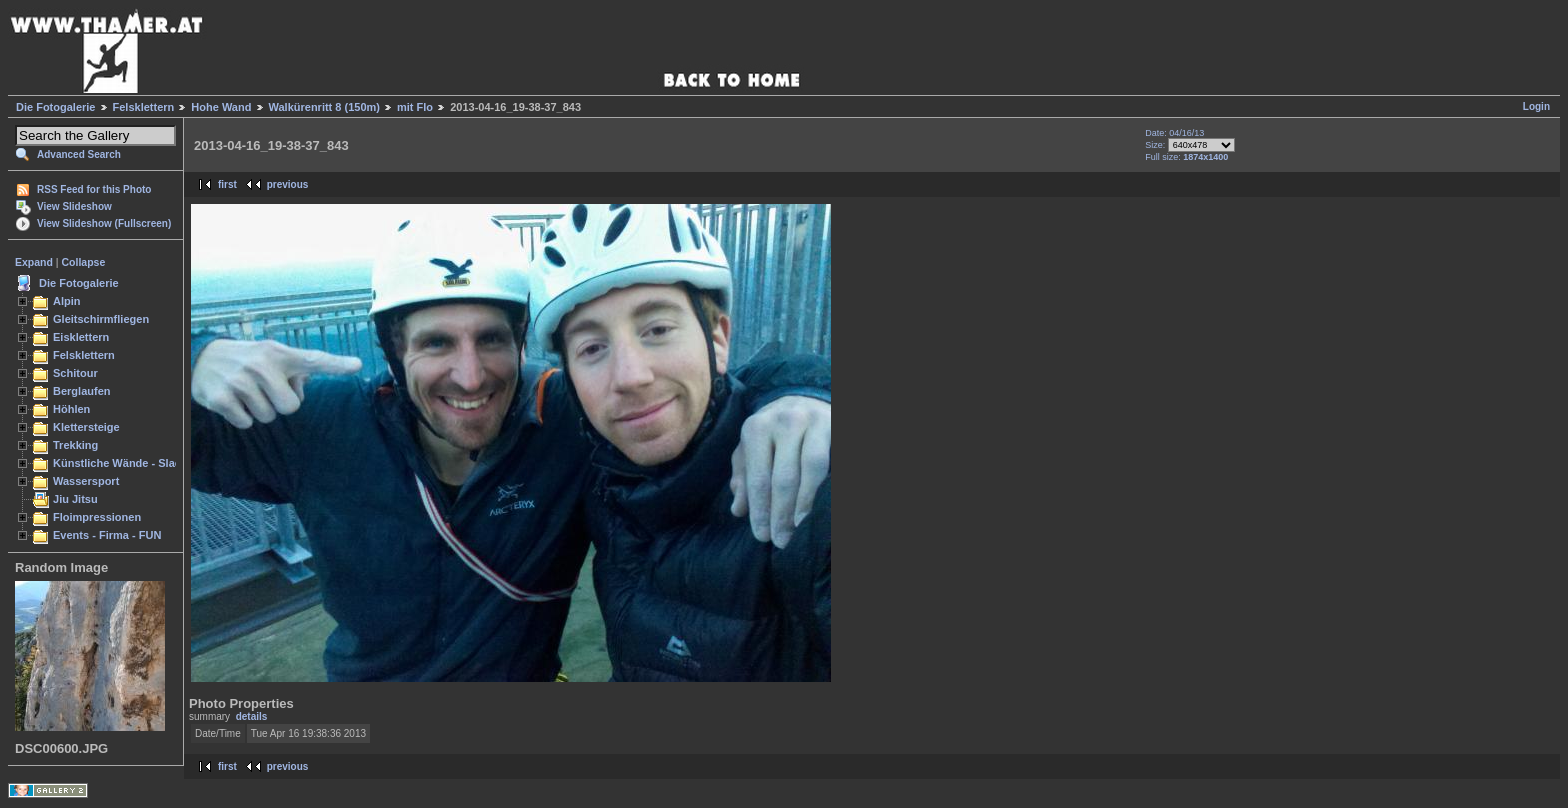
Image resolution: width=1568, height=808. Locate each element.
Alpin (67, 301)
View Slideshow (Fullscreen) (104, 223)
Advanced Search (79, 154)
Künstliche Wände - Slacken (126, 463)
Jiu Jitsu (75, 499)
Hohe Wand (221, 107)
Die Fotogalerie (55, 107)
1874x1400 (1205, 157)
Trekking (75, 445)
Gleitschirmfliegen (101, 319)
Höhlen (71, 409)
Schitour (75, 373)
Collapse (84, 262)
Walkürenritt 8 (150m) (324, 107)
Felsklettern (144, 107)
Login (1536, 106)
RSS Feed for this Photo (94, 189)
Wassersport (86, 481)
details (252, 716)
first (227, 184)
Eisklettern (81, 337)
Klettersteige (86, 427)
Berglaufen (82, 391)
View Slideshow (74, 206)
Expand (34, 262)
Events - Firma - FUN (107, 535)
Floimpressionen (97, 517)
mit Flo (415, 107)
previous (288, 184)
